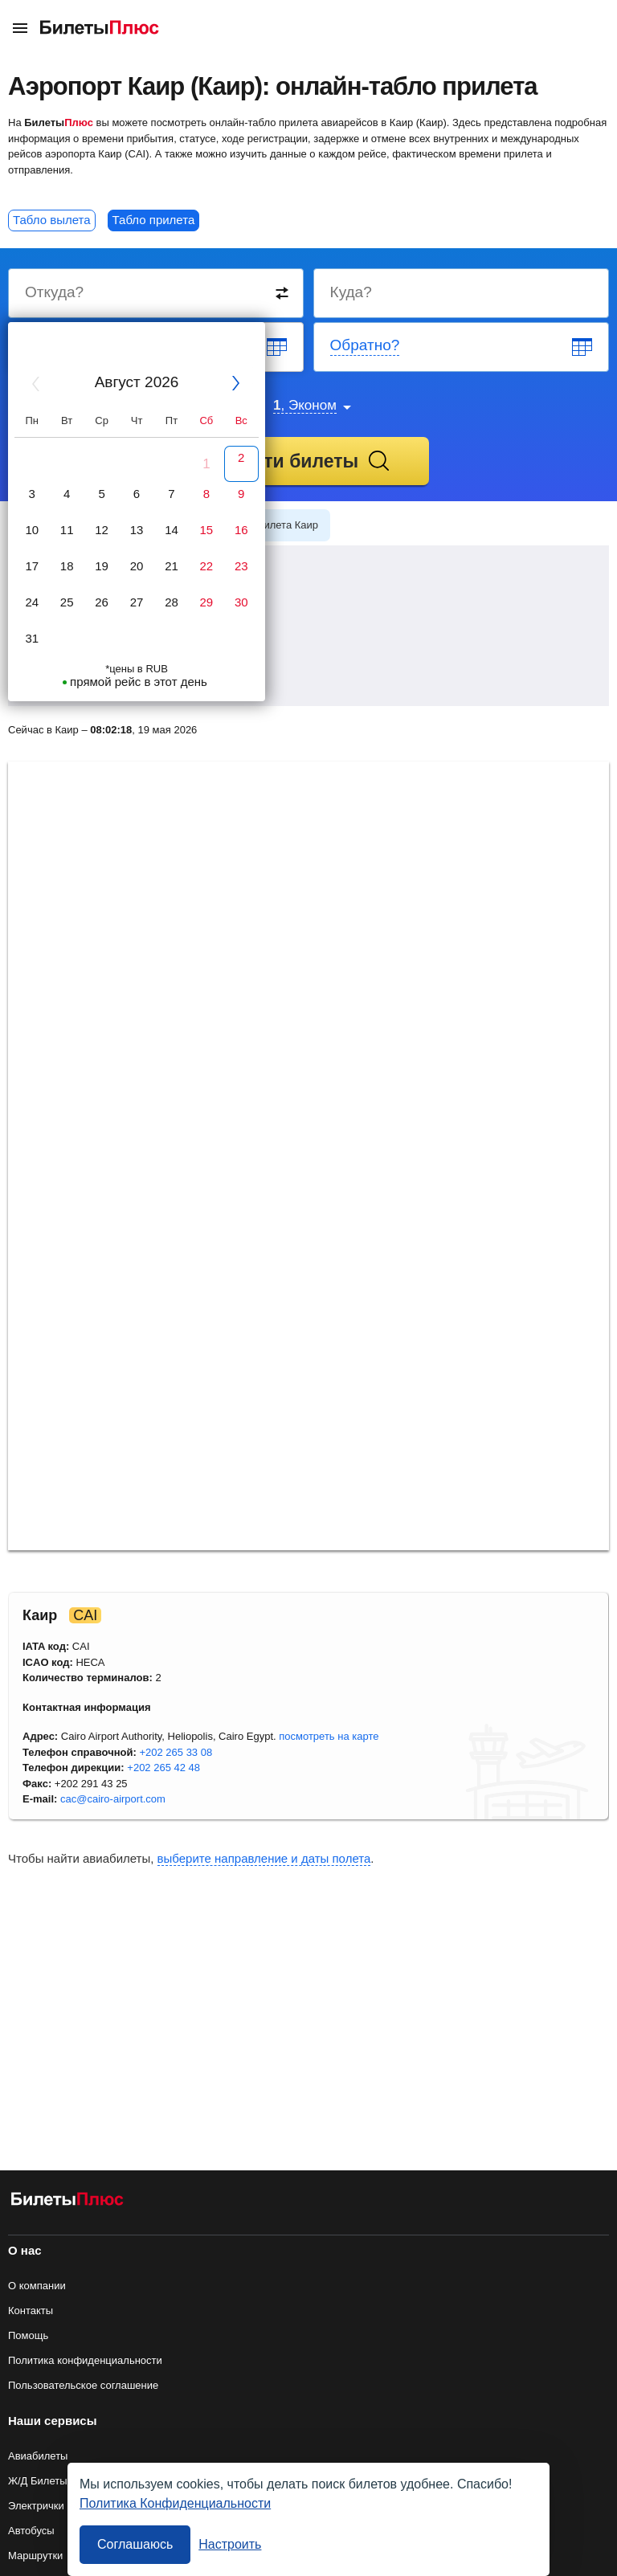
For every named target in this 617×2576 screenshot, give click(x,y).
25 (67, 602)
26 (101, 602)
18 (67, 566)
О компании (37, 2286)
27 (137, 602)
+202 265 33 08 (175, 1752)
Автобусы (31, 2531)
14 (171, 530)
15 (207, 530)
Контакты (30, 2311)
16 (241, 530)
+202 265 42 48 (163, 1768)
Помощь (28, 2335)
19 (101, 566)
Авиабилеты (37, 2456)
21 (171, 566)
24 (32, 602)
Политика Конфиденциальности (175, 2503)
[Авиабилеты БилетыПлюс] (67, 2202)
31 (32, 638)
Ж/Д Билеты (37, 2481)
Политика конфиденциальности (85, 2360)
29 (207, 602)
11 (67, 530)
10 (32, 530)
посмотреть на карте (328, 1736)
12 (101, 530)
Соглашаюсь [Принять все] (135, 2544)
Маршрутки (35, 2555)
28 (171, 602)
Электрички (36, 2506)
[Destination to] (462, 293)
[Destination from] (156, 293)
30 (241, 602)
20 (137, 566)
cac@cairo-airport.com (112, 1799)
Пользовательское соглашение (83, 2385)
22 (207, 566)
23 (241, 566)
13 (137, 530)
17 (32, 566)
